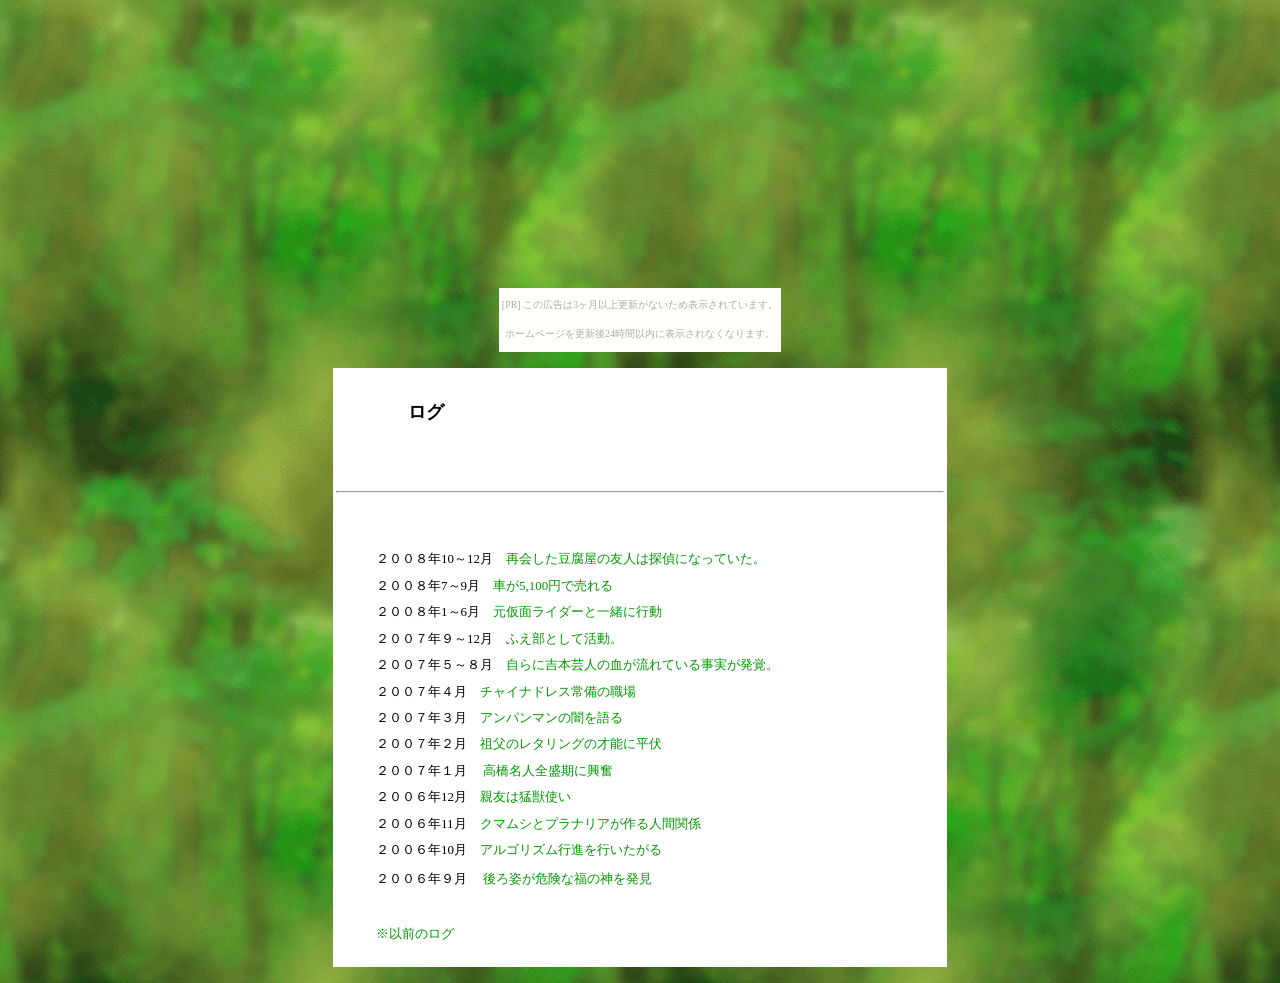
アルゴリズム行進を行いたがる (571, 849)
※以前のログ (415, 933)
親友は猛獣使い (525, 796)
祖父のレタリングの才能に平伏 (571, 743)
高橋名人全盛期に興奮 (548, 770)
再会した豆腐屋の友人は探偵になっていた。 (636, 558)
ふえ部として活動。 (564, 638)
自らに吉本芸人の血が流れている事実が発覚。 (642, 664)
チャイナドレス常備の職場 (558, 691)
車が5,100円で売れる (553, 585)
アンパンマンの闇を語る (551, 717)
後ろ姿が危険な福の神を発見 (567, 878)
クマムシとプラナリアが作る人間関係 (590, 823)
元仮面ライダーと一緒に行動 (577, 611)
